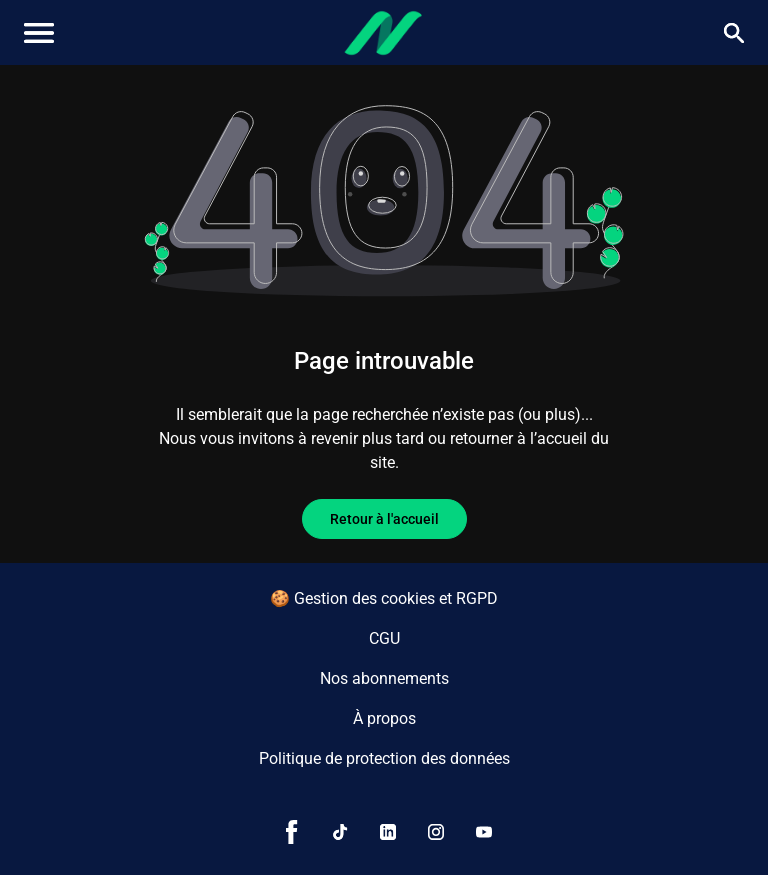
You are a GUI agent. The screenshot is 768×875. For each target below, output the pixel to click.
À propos (384, 718)
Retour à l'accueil (384, 519)
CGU (384, 638)
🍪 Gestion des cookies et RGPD (384, 598)
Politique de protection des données (384, 758)
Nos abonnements (384, 678)
